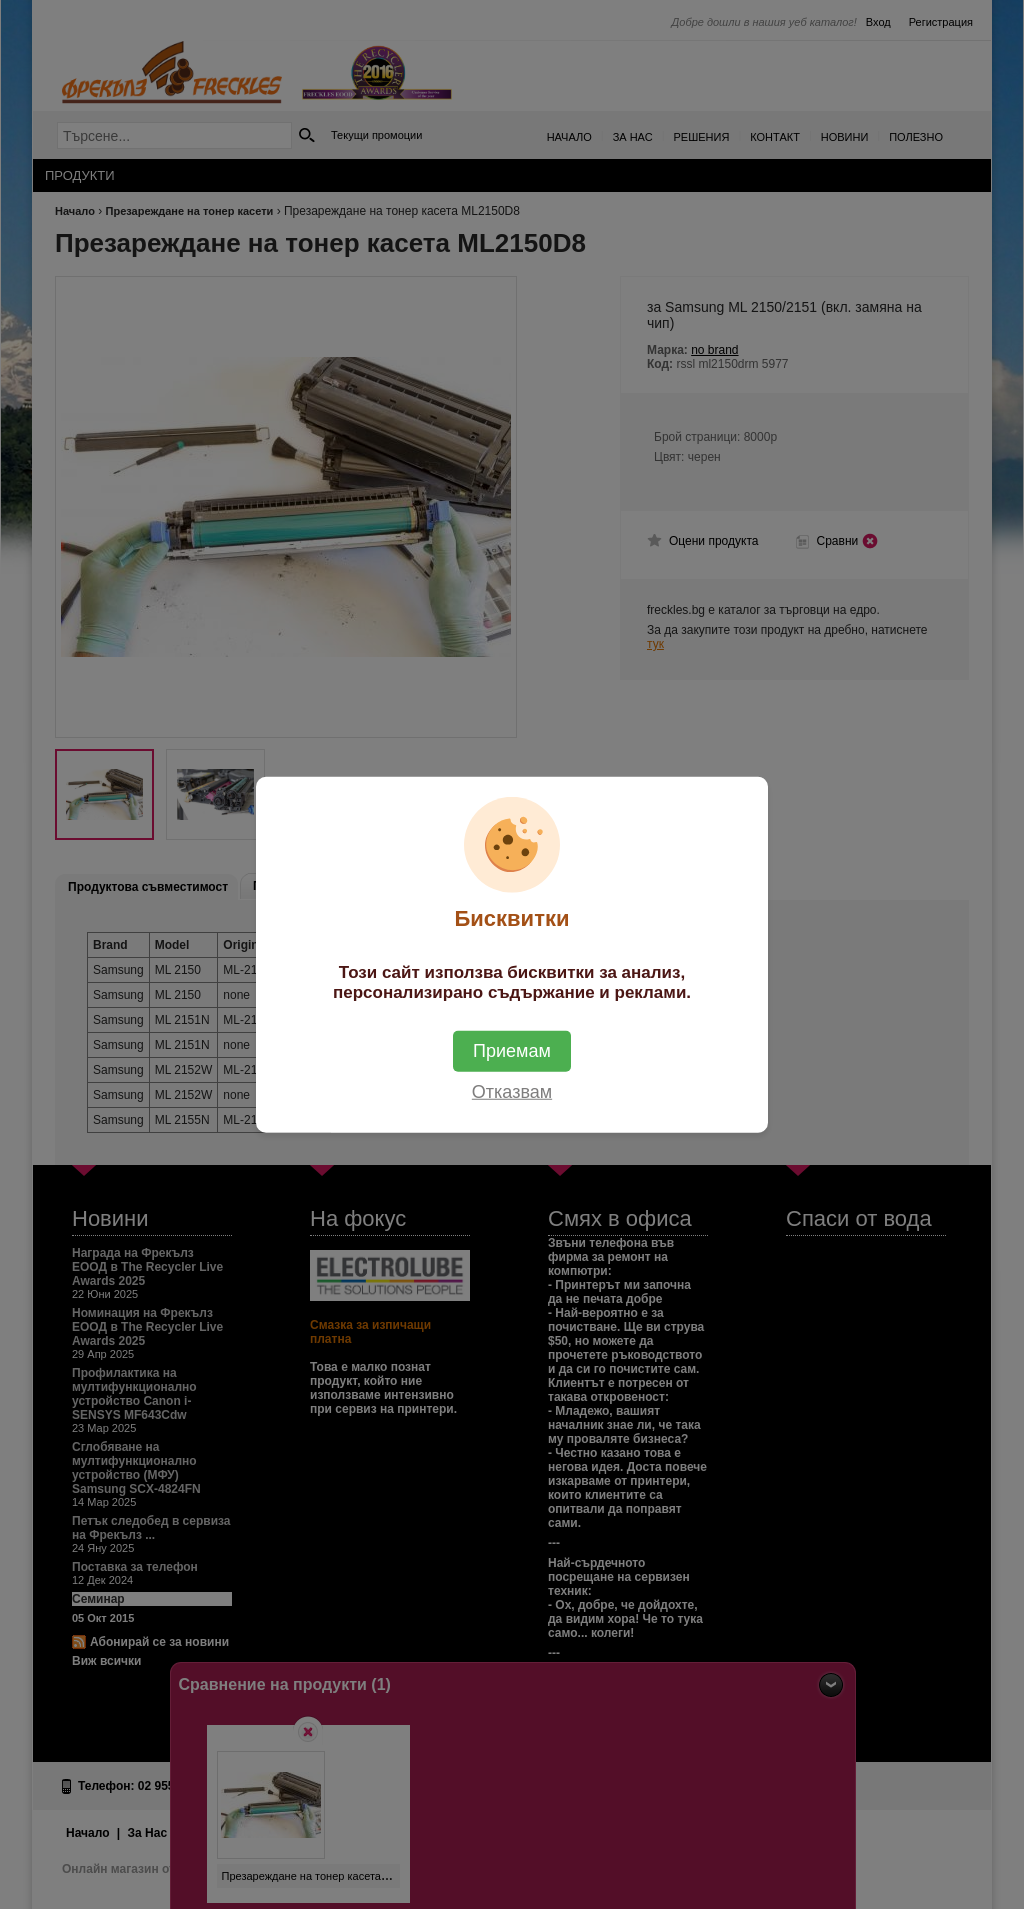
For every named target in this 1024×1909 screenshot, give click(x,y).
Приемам (512, 1051)
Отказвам (512, 1092)
